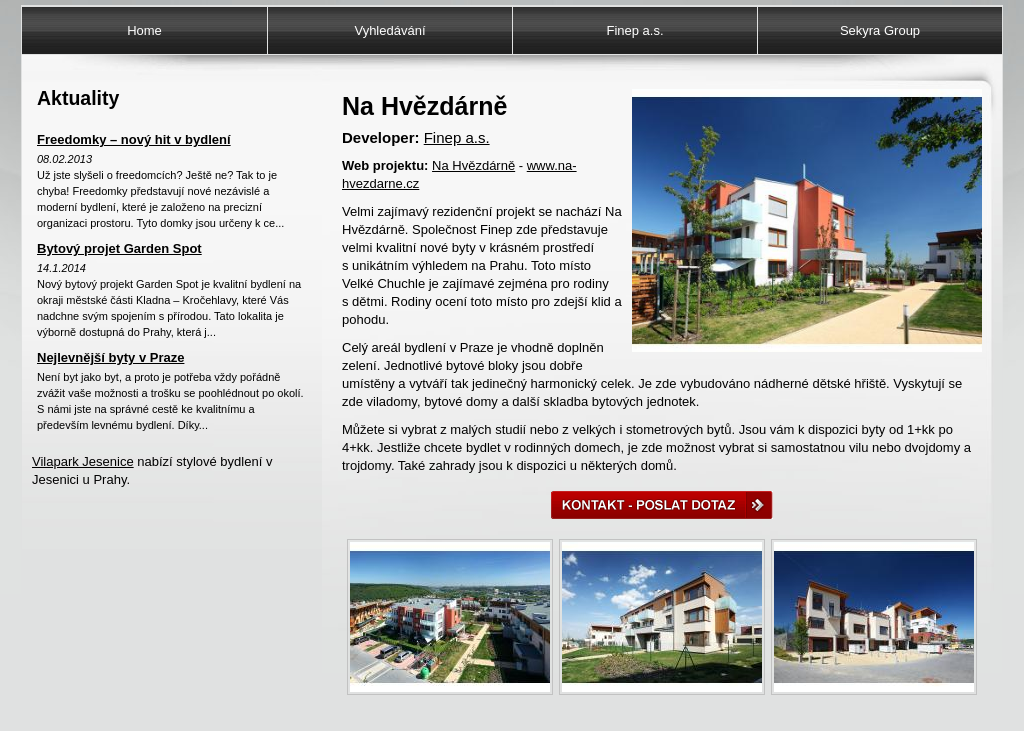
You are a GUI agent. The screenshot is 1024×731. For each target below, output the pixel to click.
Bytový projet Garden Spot (119, 248)
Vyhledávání (389, 30)
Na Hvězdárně (473, 165)
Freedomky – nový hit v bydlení (134, 139)
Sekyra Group (880, 30)
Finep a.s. (634, 30)
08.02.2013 (64, 159)
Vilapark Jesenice (83, 461)
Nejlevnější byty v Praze (110, 357)
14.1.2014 (61, 268)
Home (144, 30)
